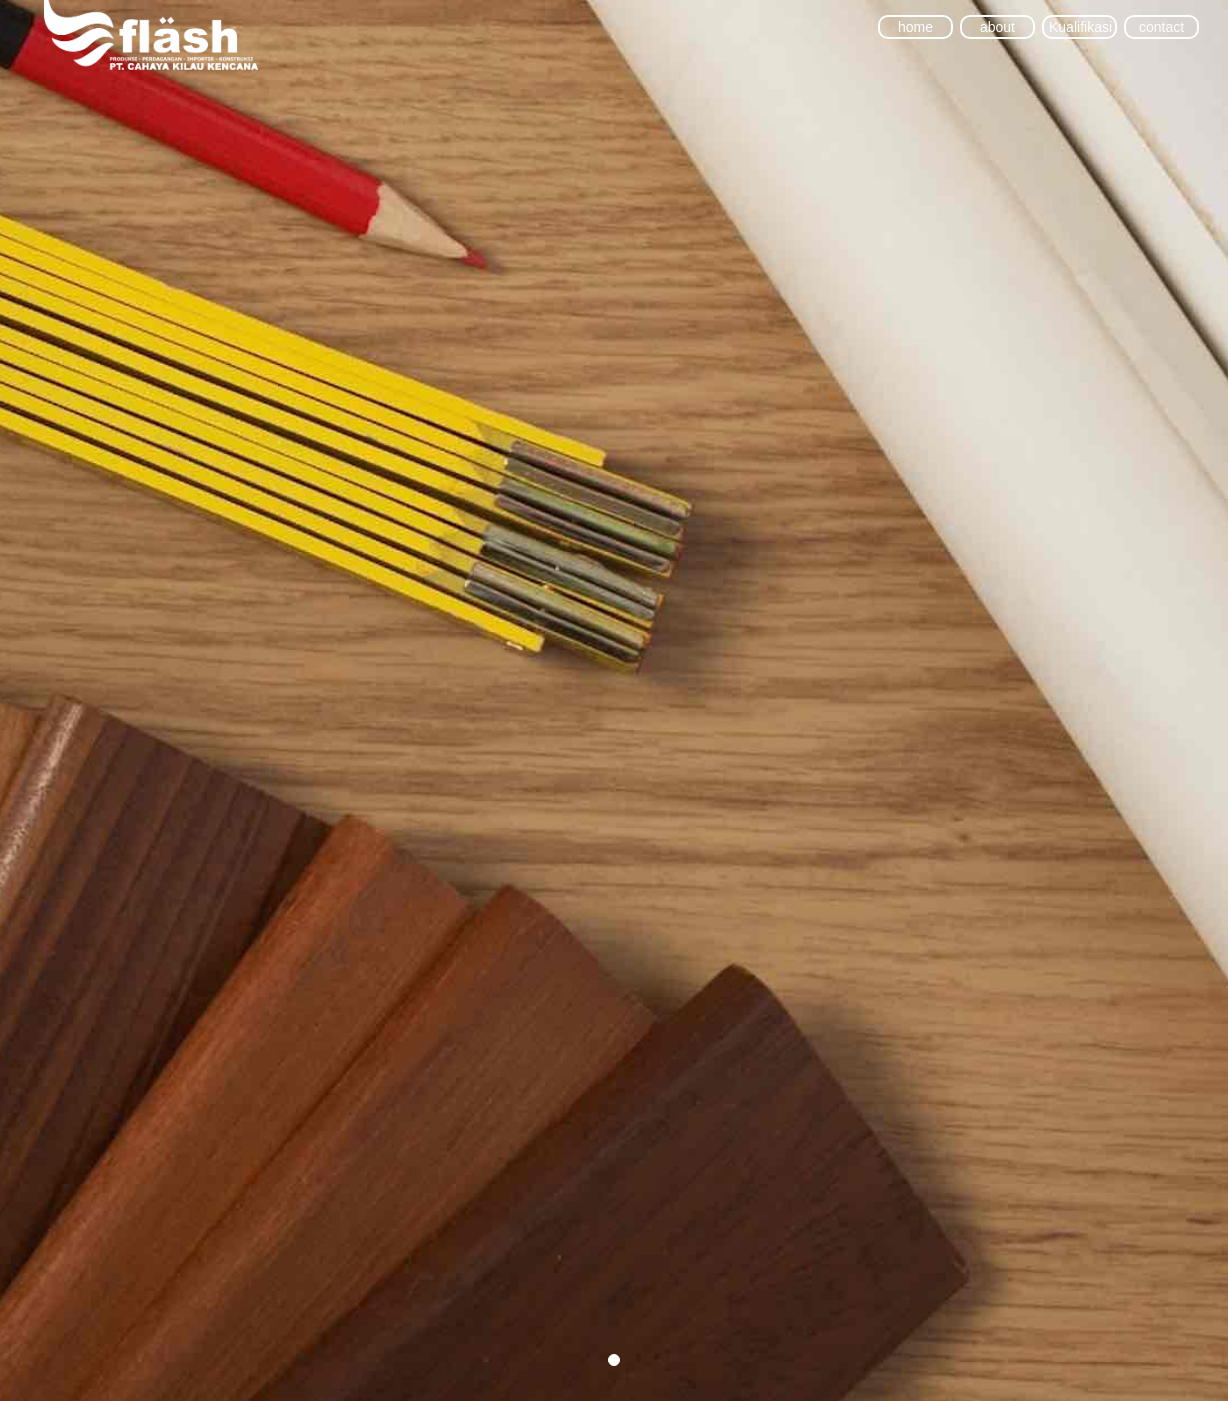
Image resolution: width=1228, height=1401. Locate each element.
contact (1161, 27)
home (915, 27)
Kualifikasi (1079, 27)
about (997, 27)
